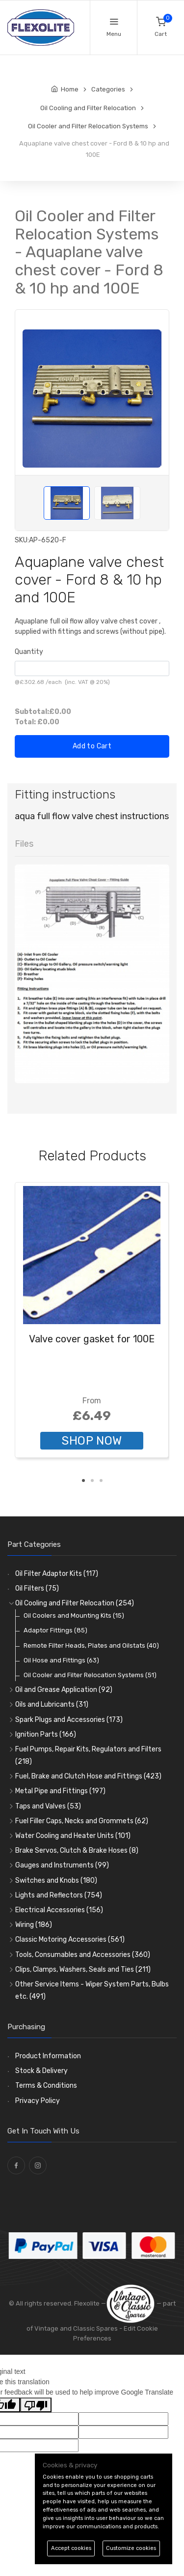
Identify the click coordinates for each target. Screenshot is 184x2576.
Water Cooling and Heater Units (73, 1836)
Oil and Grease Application (63, 1690)
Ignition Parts (45, 1734)
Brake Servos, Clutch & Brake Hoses (76, 1850)
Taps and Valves (48, 1806)
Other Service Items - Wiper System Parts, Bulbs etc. (92, 1990)
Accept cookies (71, 2548)
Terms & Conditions (46, 2085)
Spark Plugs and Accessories (69, 1720)
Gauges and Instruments (62, 1865)
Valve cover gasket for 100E (92, 1339)
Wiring (33, 1925)
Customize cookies (131, 2548)
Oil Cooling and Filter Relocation (74, 1603)
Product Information (48, 2056)
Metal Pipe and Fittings (60, 1791)
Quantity (29, 652)
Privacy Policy (37, 2101)
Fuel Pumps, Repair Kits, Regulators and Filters (88, 1755)
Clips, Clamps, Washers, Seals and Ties (83, 1969)
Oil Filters (37, 1588)
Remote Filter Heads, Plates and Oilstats (91, 1645)
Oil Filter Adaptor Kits (56, 1573)
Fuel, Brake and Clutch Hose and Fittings (88, 1776)
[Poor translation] (36, 2405)
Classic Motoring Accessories (70, 1939)
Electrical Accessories (59, 1910)
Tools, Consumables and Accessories (82, 1955)
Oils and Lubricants (51, 1704)
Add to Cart (92, 746)
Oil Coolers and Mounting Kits (74, 1615)
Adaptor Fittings (55, 1630)
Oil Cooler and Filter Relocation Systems (90, 1675)
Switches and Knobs (56, 1880)
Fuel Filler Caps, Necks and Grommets (81, 1821)
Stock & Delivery (41, 2071)
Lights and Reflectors (58, 1895)
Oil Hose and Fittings (61, 1660)
